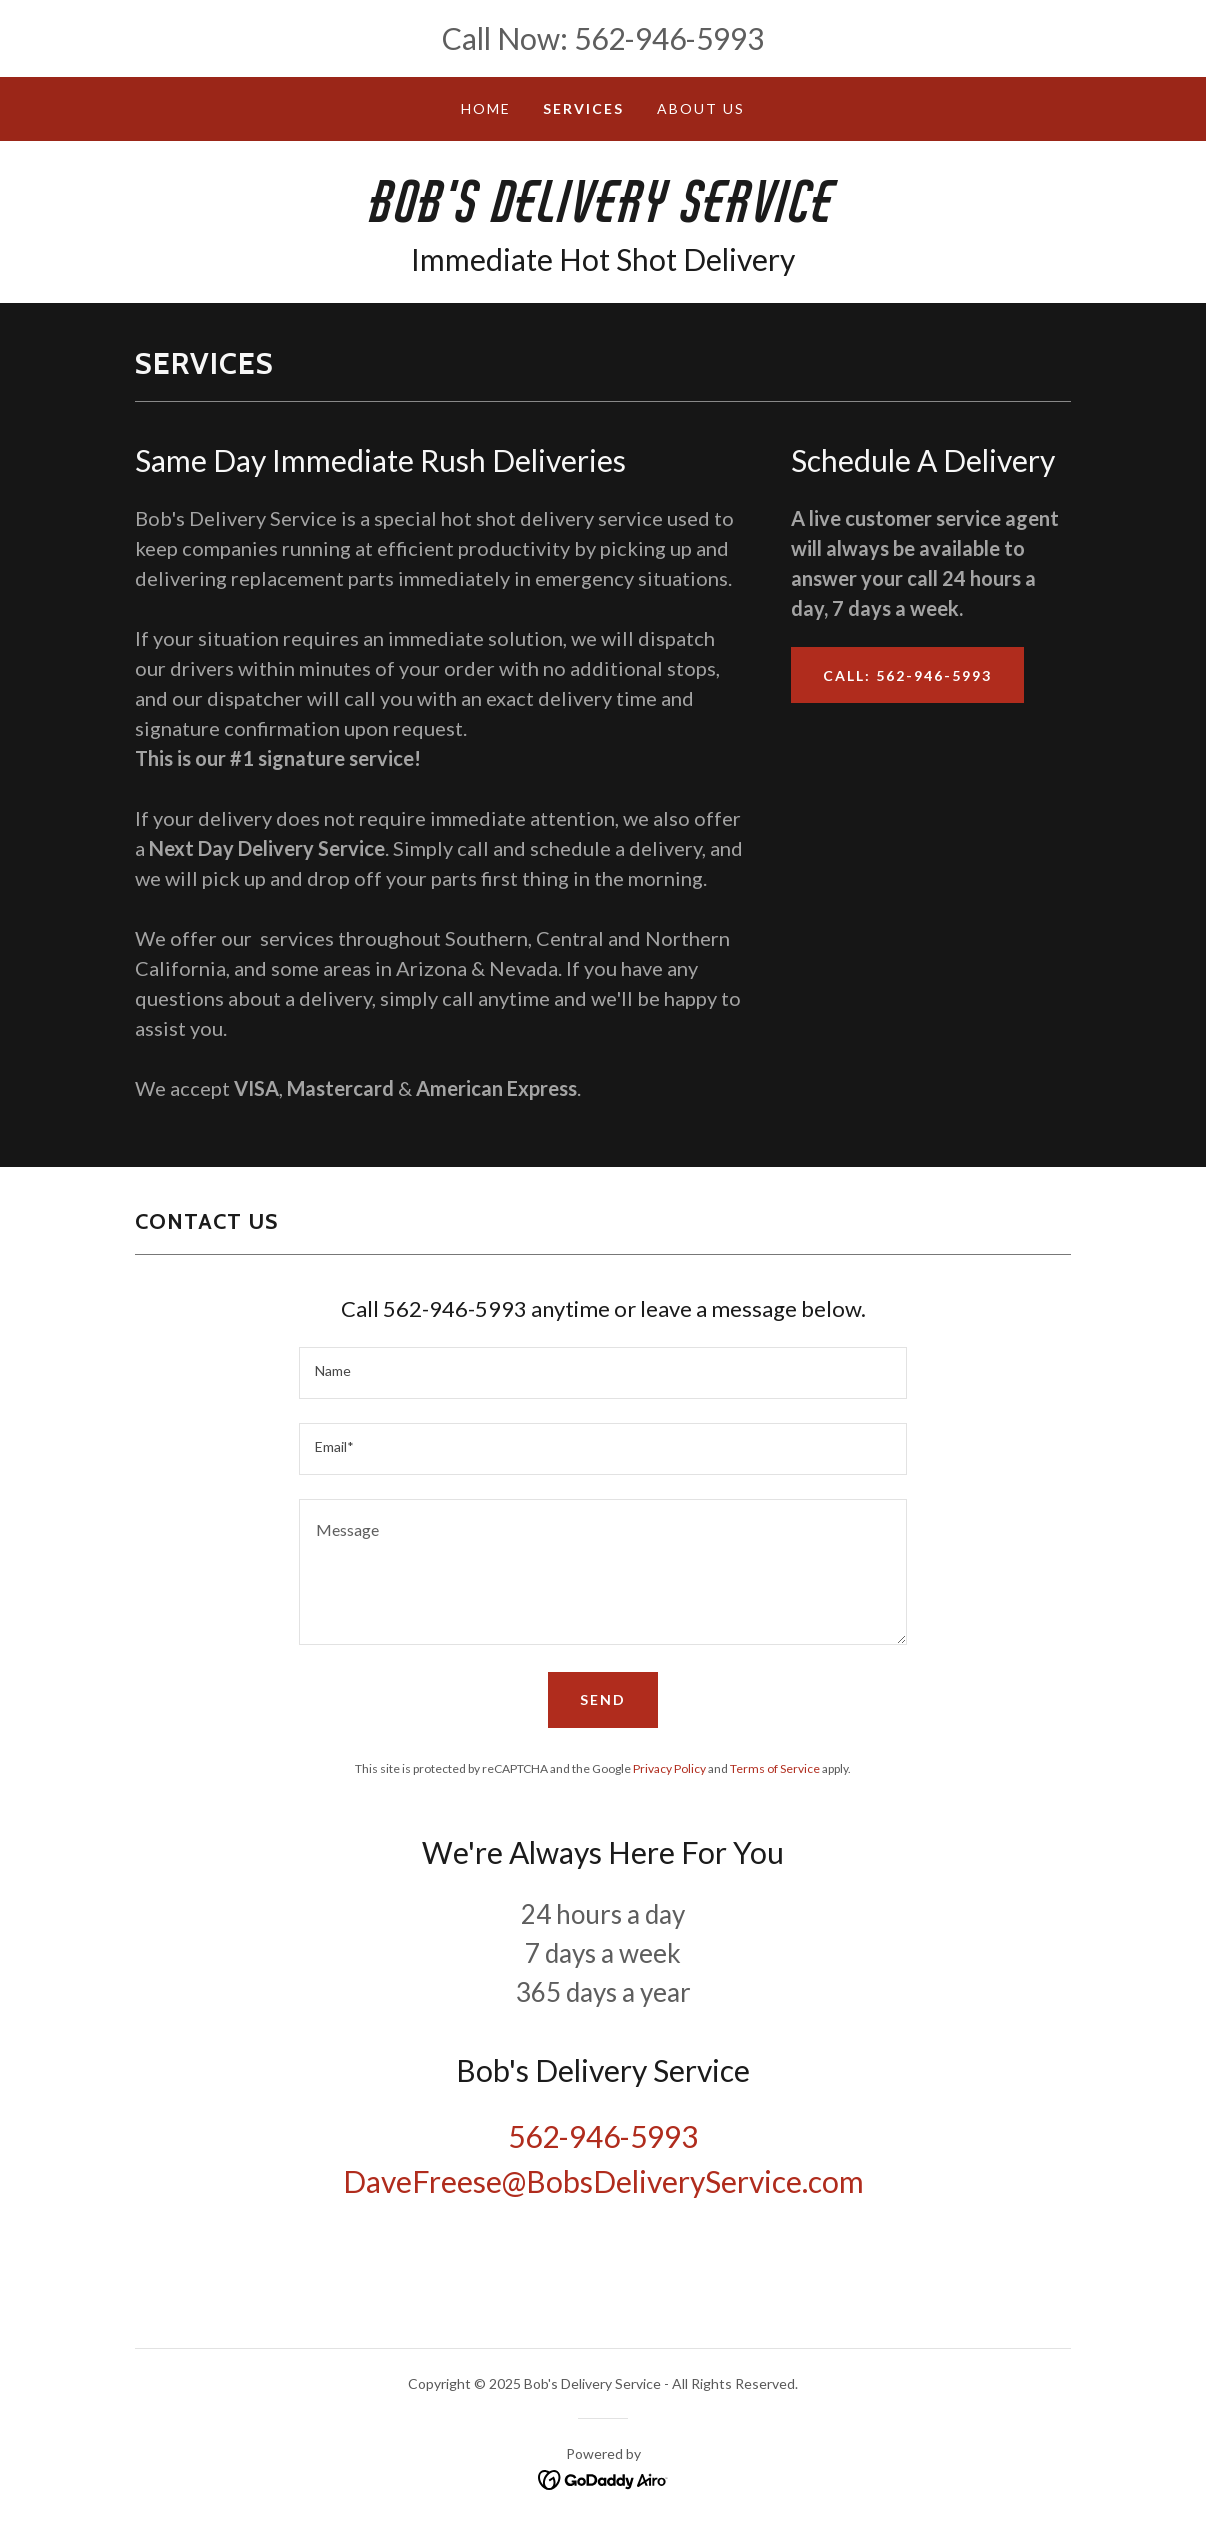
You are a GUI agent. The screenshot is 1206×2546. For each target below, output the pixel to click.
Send (603, 1699)
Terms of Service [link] (775, 1768)
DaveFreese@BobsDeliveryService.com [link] (603, 2181)
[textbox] (603, 1373)
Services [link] (583, 108)
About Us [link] (701, 108)
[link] (603, 215)
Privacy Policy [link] (669, 1768)
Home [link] (486, 108)
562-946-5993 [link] (669, 38)
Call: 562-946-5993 (907, 675)
